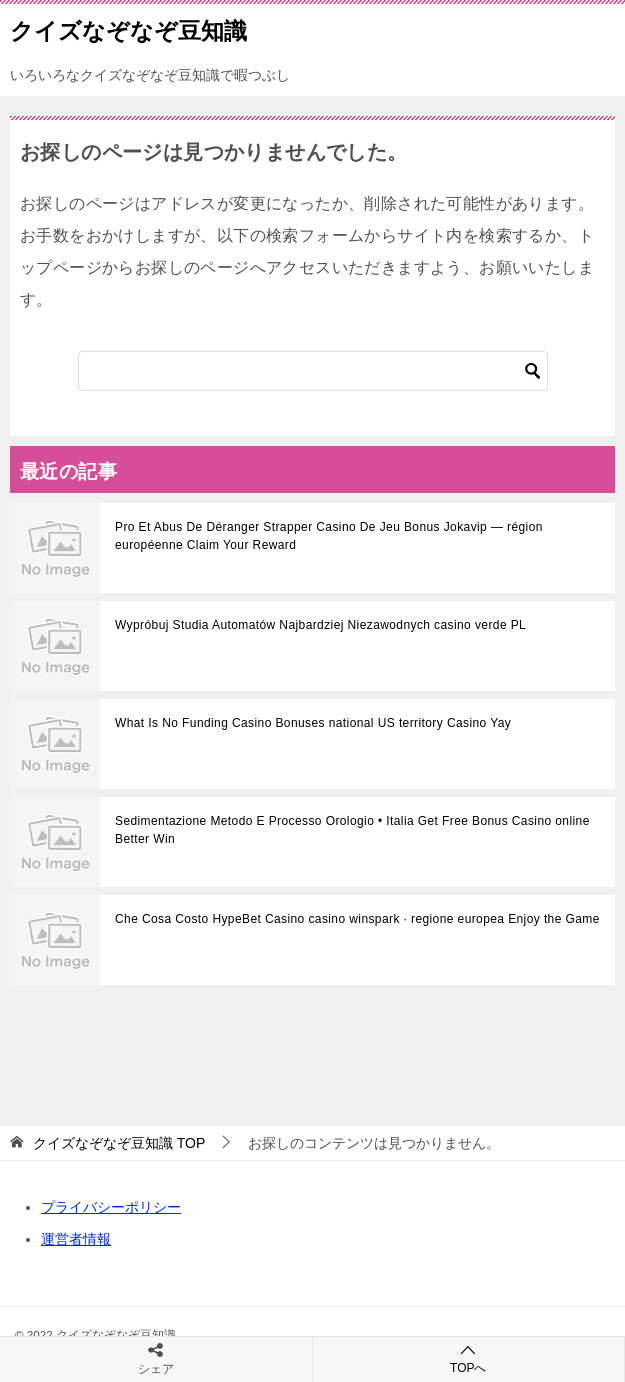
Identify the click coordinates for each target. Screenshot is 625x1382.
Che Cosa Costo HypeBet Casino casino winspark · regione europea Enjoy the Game (357, 919)
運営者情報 (76, 1239)
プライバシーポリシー (111, 1207)
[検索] (313, 371)
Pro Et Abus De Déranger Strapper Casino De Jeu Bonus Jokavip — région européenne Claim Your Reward (329, 536)
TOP (119, 1143)
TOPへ (469, 1358)
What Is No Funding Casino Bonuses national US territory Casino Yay (313, 723)
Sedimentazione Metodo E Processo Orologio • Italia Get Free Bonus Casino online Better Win (352, 830)
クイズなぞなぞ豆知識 (128, 29)
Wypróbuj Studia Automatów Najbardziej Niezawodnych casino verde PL (320, 625)
